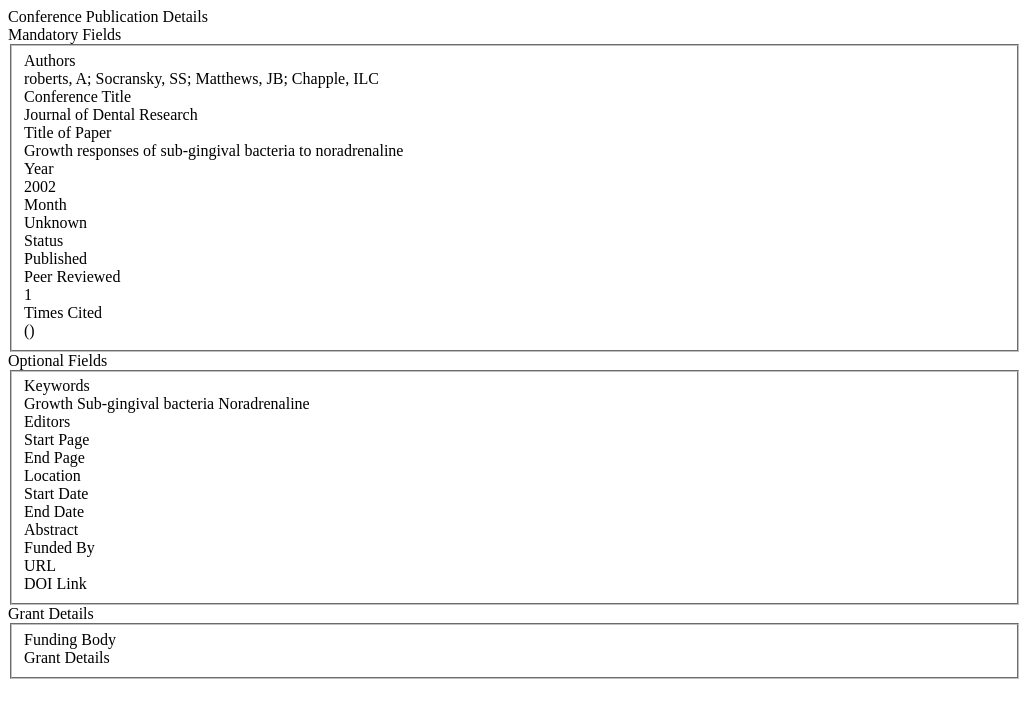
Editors (47, 421)
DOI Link (55, 583)
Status (43, 240)
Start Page (56, 439)
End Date (54, 511)
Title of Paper (67, 132)
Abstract (51, 529)
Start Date (56, 493)
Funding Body (70, 639)
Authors (50, 60)
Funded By (59, 547)
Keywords (57, 385)
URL (40, 565)
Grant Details (67, 657)
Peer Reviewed (72, 276)
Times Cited (63, 312)
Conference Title (77, 96)
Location (52, 475)
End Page (54, 457)
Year (38, 168)
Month (45, 204)
